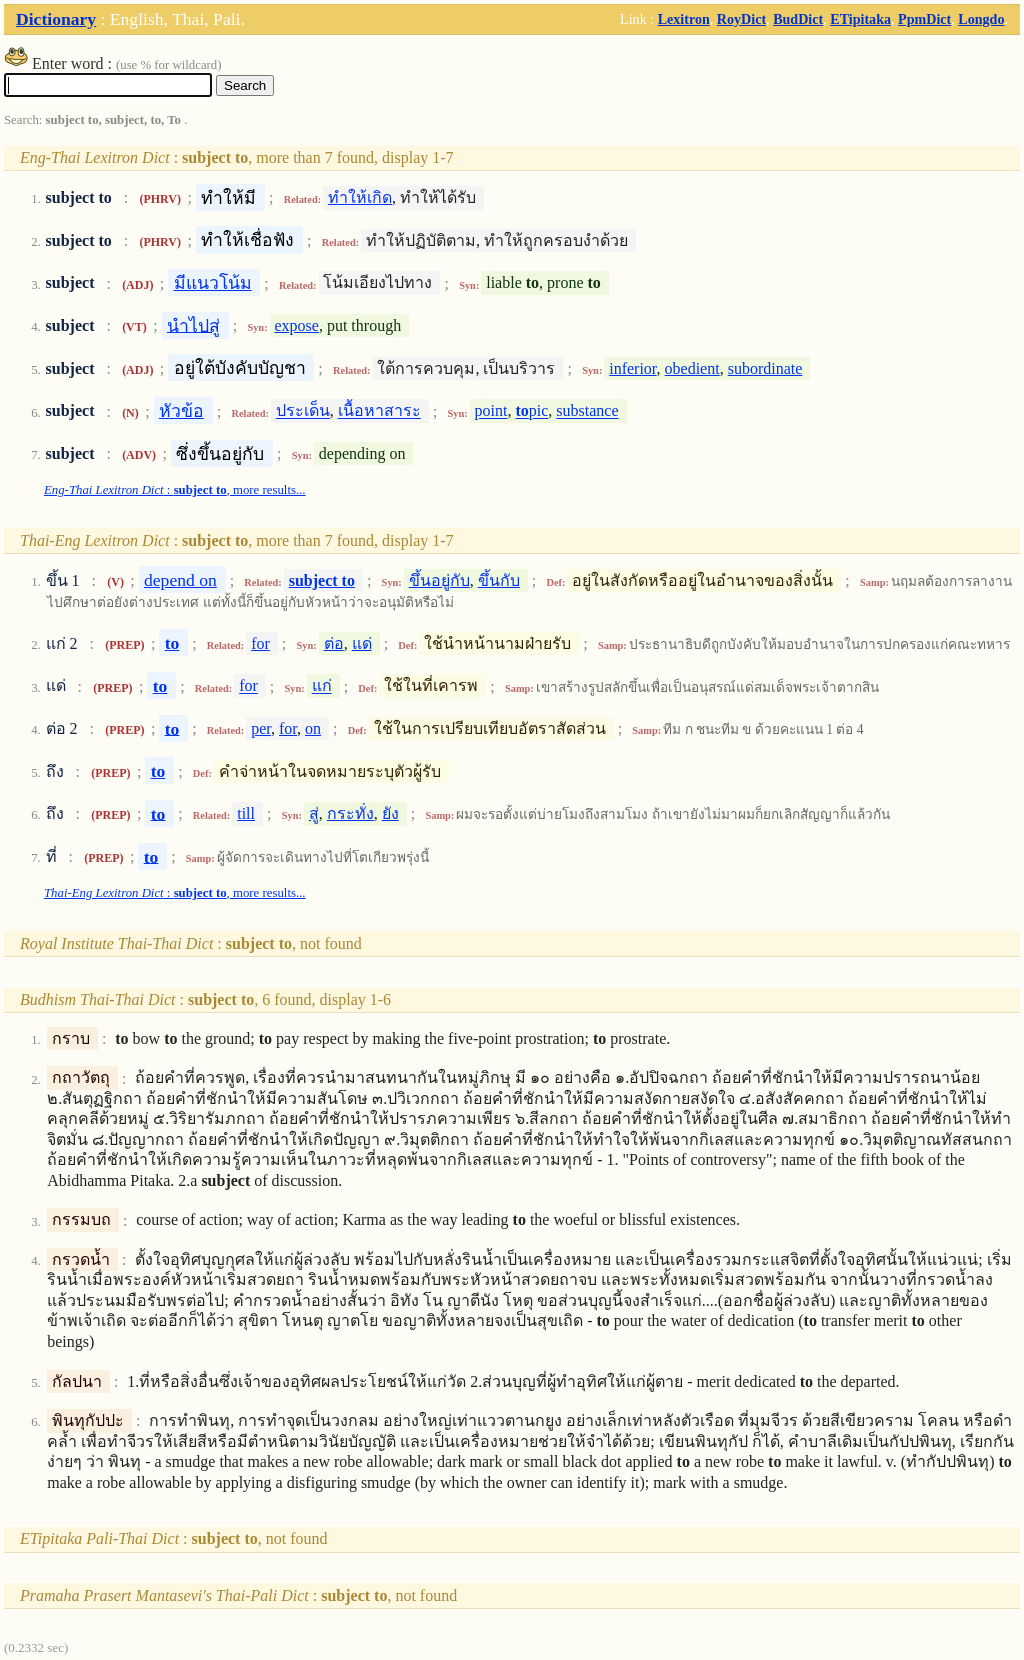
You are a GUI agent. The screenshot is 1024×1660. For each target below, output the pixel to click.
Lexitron (684, 19)
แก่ (322, 686)
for (260, 643)
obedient (692, 368)
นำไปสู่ (193, 325)
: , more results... (175, 490)
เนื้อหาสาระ (379, 411)
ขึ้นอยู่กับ (439, 580)
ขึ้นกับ (499, 580)
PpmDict (924, 19)
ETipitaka (860, 19)
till (246, 813)
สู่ (314, 813)
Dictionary (56, 19)
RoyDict (741, 19)
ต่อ (334, 643)
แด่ (362, 643)
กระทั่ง (350, 813)
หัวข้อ (181, 411)
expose (296, 325)
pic (531, 411)
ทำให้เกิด (360, 197)
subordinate (765, 368)
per (261, 728)
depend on (180, 580)
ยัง (390, 813)
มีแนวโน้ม (213, 283)
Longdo (981, 19)
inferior (632, 368)
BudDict (798, 19)
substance (587, 411)
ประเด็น (303, 411)
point (491, 411)
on (313, 728)
